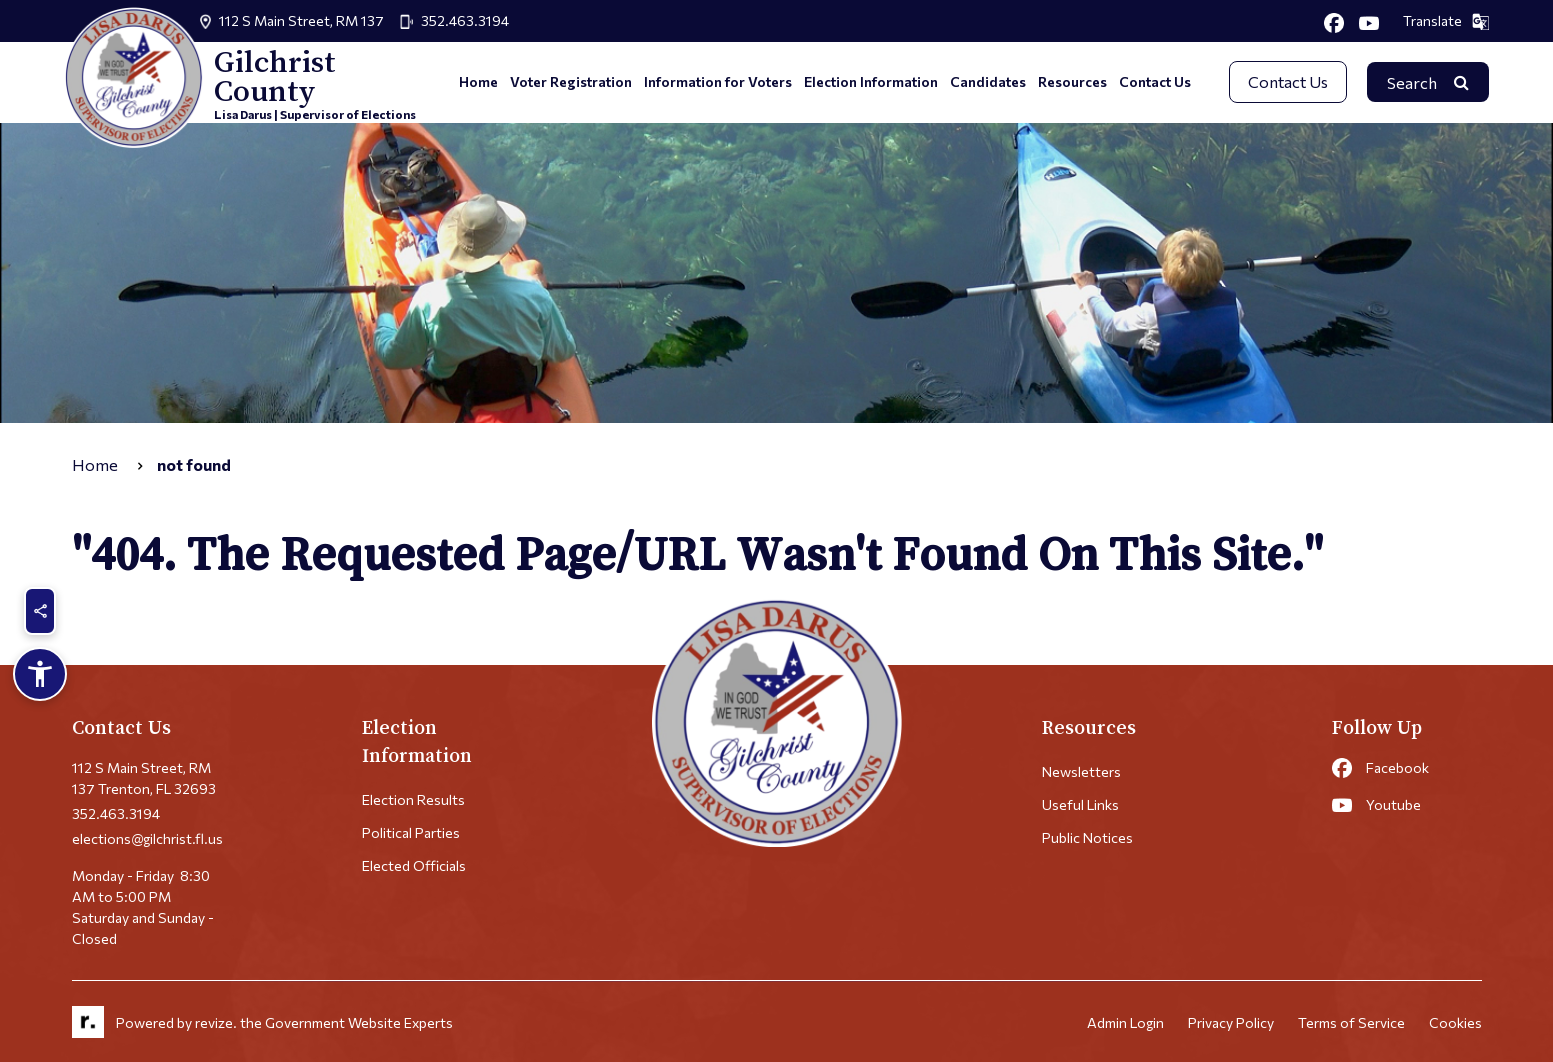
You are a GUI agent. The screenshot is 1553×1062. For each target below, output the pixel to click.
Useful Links (1080, 804)
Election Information (871, 81)
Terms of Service (1351, 1022)
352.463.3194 (465, 20)
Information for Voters (718, 81)
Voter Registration (571, 81)
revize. (216, 1022)
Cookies (1455, 1022)
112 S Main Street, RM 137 (301, 20)
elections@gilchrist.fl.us (147, 838)
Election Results (413, 799)
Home (478, 81)
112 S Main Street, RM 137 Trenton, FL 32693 (144, 778)
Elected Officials (414, 865)
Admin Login (1125, 1022)
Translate (1446, 21)
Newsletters (1081, 771)
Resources (1072, 81)
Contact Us (1155, 81)
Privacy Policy (1231, 1022)
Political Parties (411, 832)
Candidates (988, 81)
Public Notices (1087, 837)
